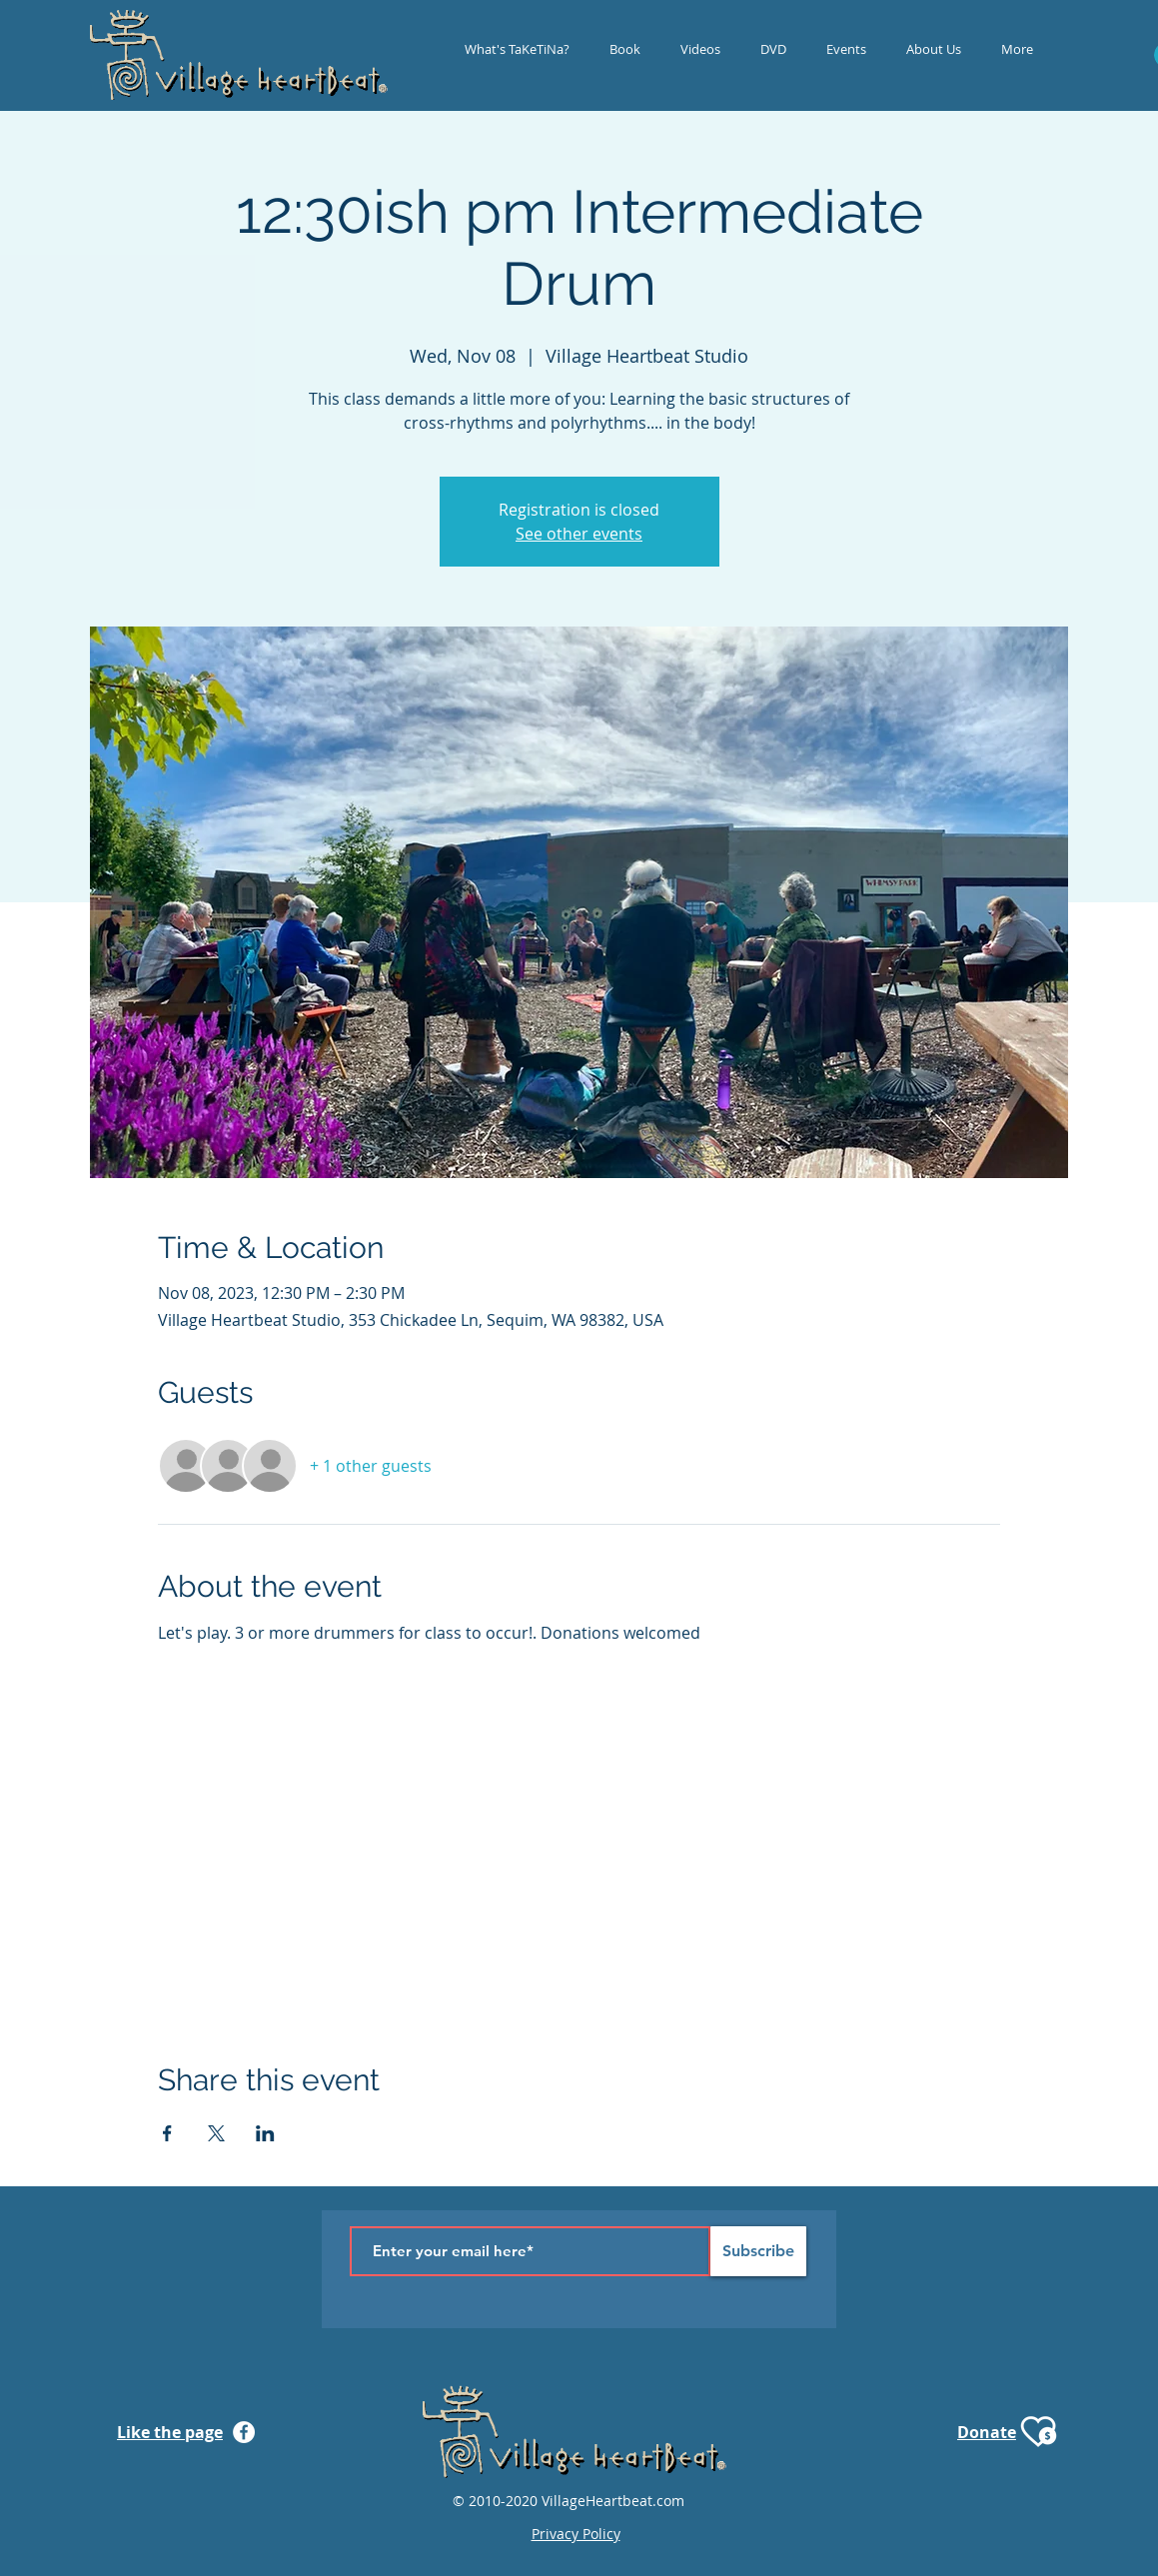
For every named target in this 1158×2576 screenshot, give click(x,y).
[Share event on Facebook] (167, 2133)
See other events (579, 534)
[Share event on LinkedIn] (265, 2133)
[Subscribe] (758, 2251)
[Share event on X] (216, 2133)
